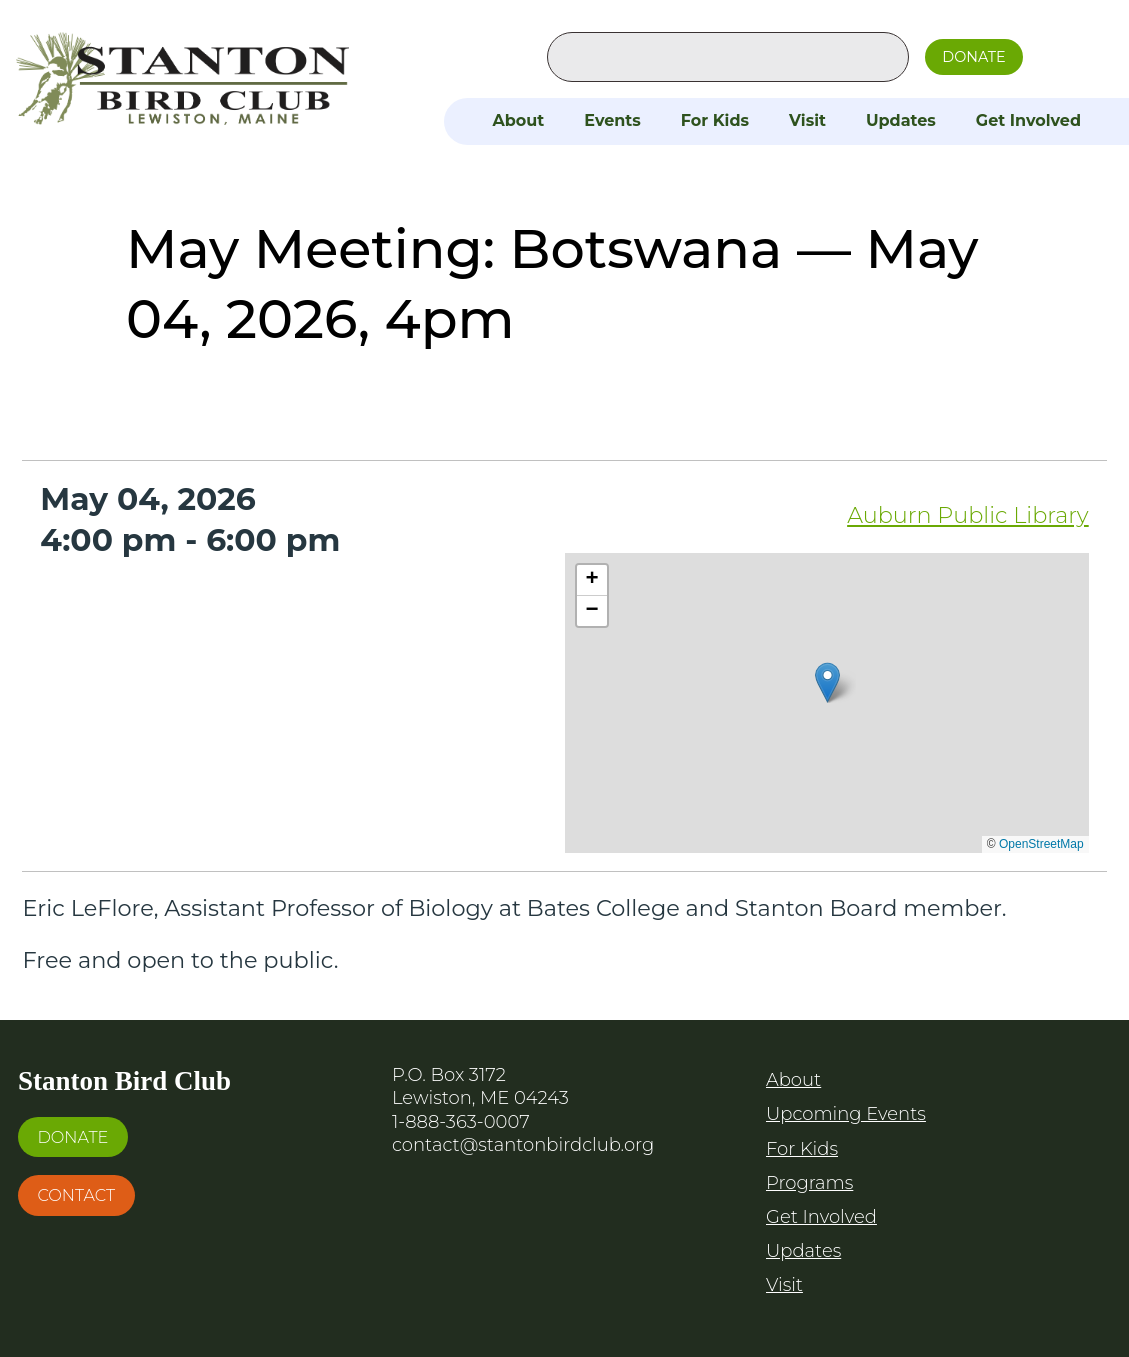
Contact (76, 1195)
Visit (807, 120)
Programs (809, 1183)
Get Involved (1028, 120)
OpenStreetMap (1041, 844)
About (518, 120)
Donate (973, 57)
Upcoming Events (846, 1114)
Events (612, 120)
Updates (901, 120)
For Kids (715, 120)
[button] (827, 682)
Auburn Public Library (968, 515)
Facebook (1060, 53)
